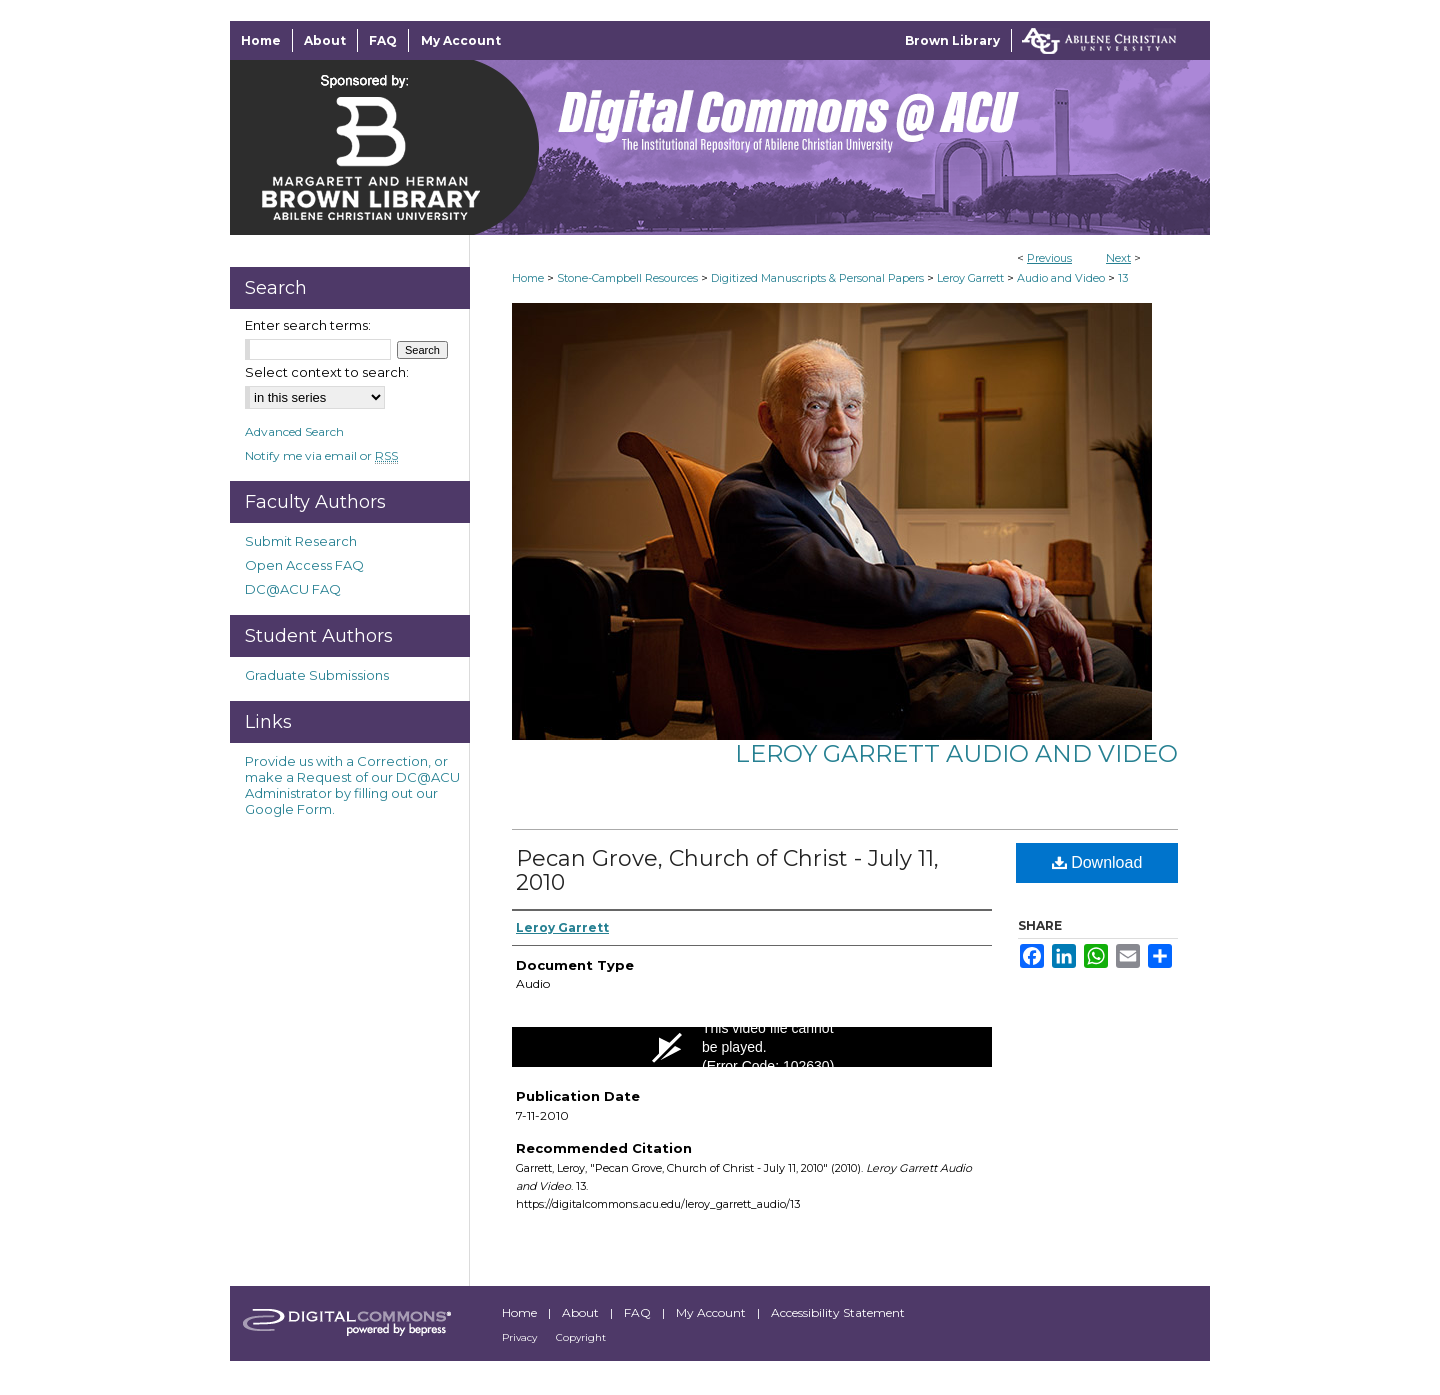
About (582, 1312)
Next (1118, 258)
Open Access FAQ (304, 565)
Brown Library (952, 40)
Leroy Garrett (970, 278)
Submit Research (301, 541)
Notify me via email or (321, 455)
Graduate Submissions (317, 675)
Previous (1049, 258)
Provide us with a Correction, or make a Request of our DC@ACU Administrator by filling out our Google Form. (352, 785)
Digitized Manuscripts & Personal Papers (817, 278)
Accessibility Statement (838, 1312)
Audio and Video (1061, 278)
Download (1097, 862)
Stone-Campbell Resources (627, 278)
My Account (712, 1312)
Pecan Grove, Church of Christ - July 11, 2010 (727, 870)
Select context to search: (327, 372)
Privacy (521, 1337)
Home (528, 278)
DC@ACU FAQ (293, 589)
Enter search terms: (308, 325)
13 (1123, 278)
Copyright (581, 1337)
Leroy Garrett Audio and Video (956, 753)
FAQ (639, 1312)
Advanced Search (294, 431)
